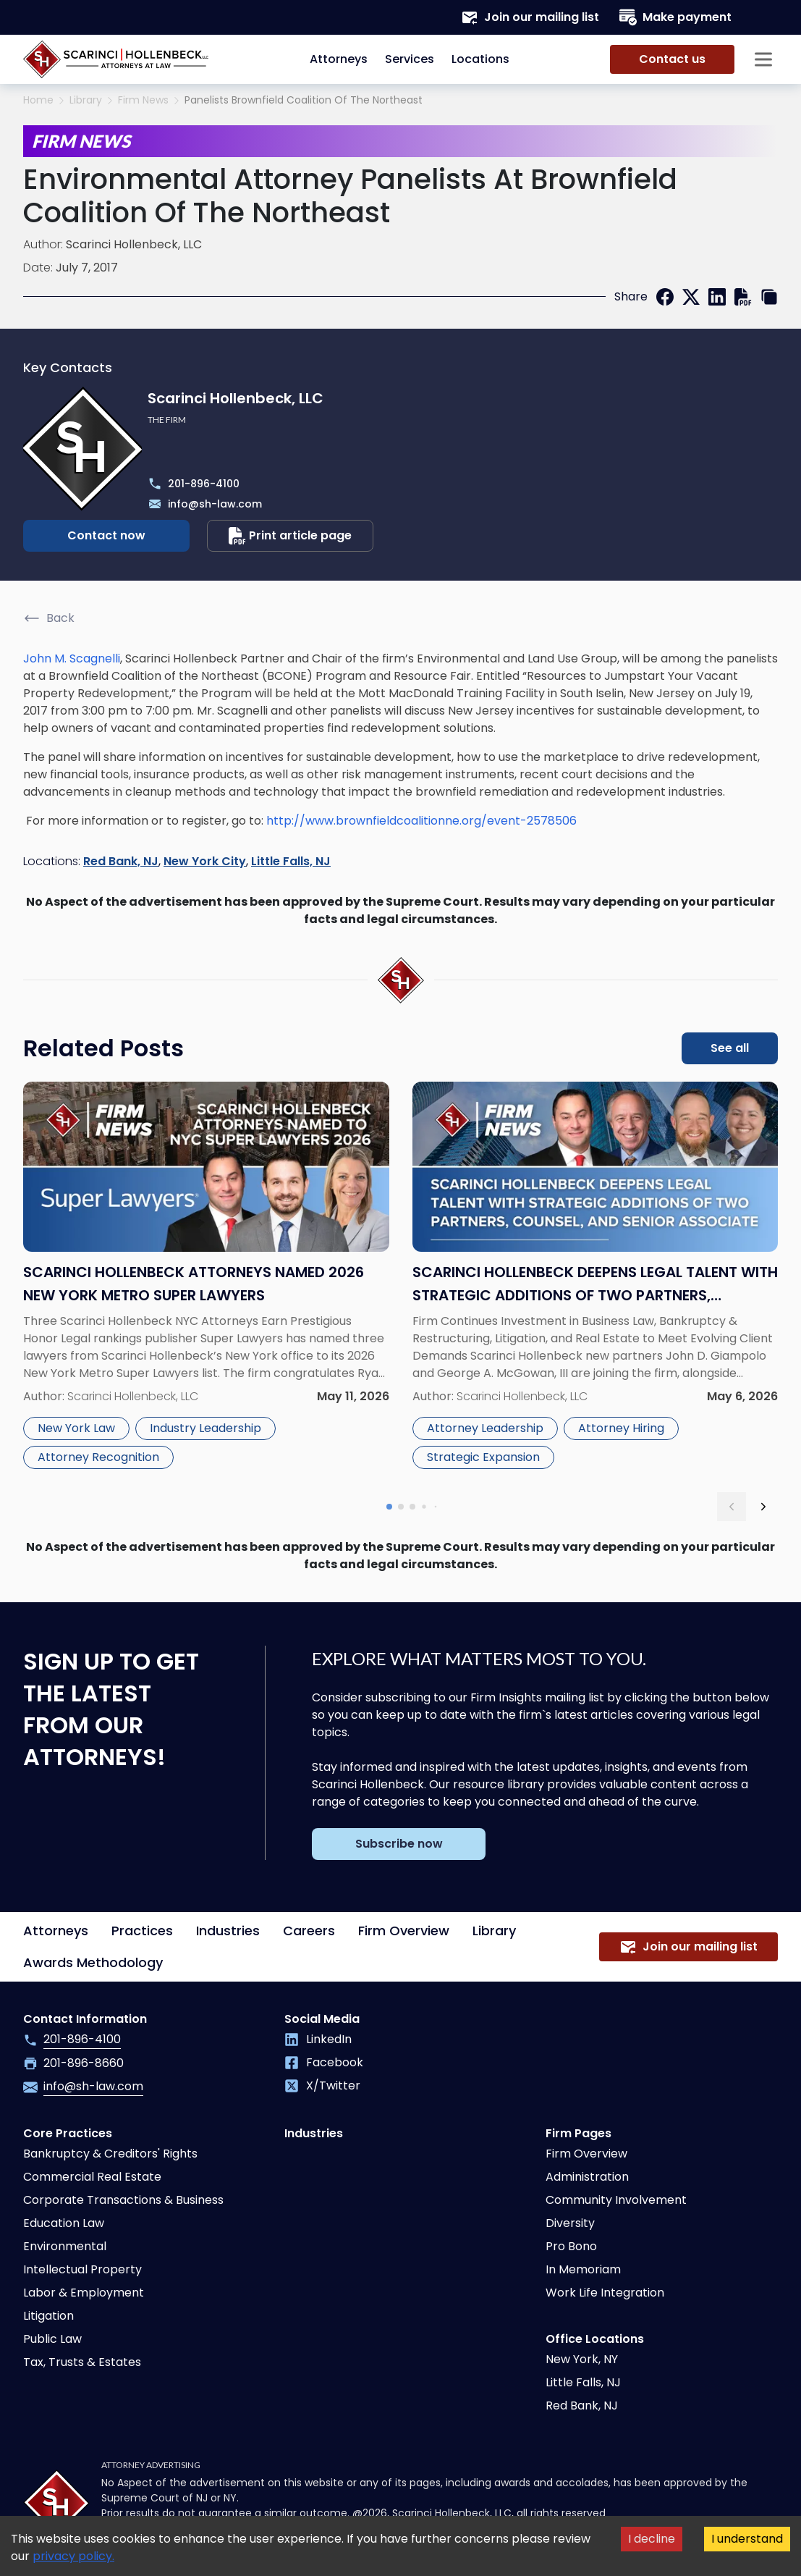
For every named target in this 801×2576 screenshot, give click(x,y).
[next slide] (763, 1506)
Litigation (48, 2315)
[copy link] (769, 297)
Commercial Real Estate (92, 2176)
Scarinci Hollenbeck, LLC (134, 244)
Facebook (323, 2062)
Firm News (143, 100)
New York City (205, 861)
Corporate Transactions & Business (123, 2200)
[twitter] (691, 297)
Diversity (570, 2223)
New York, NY (582, 2359)
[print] (743, 297)
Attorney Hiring (621, 1428)
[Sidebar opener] (763, 59)
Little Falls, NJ (291, 861)
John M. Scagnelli (71, 658)
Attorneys (339, 59)
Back (49, 618)
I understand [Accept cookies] (747, 2538)
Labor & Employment (83, 2292)
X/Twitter (322, 2085)
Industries (228, 1931)
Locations (480, 59)
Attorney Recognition (98, 1457)
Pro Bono (571, 2246)
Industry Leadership (205, 1428)
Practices (142, 1931)
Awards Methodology (93, 1962)
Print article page (290, 535)
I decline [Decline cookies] (651, 2538)
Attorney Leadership (485, 1428)
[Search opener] (763, 17)
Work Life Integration (605, 2292)
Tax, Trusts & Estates (82, 2362)
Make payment (675, 17)
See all (730, 1048)
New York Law (76, 1428)
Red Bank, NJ (120, 861)
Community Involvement (616, 2200)
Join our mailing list (530, 17)
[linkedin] (717, 297)
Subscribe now (399, 1843)
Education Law (63, 2223)
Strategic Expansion (483, 1457)
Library (85, 100)
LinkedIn (318, 2039)
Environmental (64, 2246)
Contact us (672, 59)
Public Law (52, 2339)
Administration (587, 2176)
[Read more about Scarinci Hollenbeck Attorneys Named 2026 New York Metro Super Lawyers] (206, 1278)
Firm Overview (403, 1931)
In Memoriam (583, 2269)
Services (409, 59)
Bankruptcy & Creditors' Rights (110, 2153)
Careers (309, 1931)
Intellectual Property (82, 2269)
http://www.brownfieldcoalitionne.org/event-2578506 (421, 820)
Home (38, 100)
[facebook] (665, 297)
